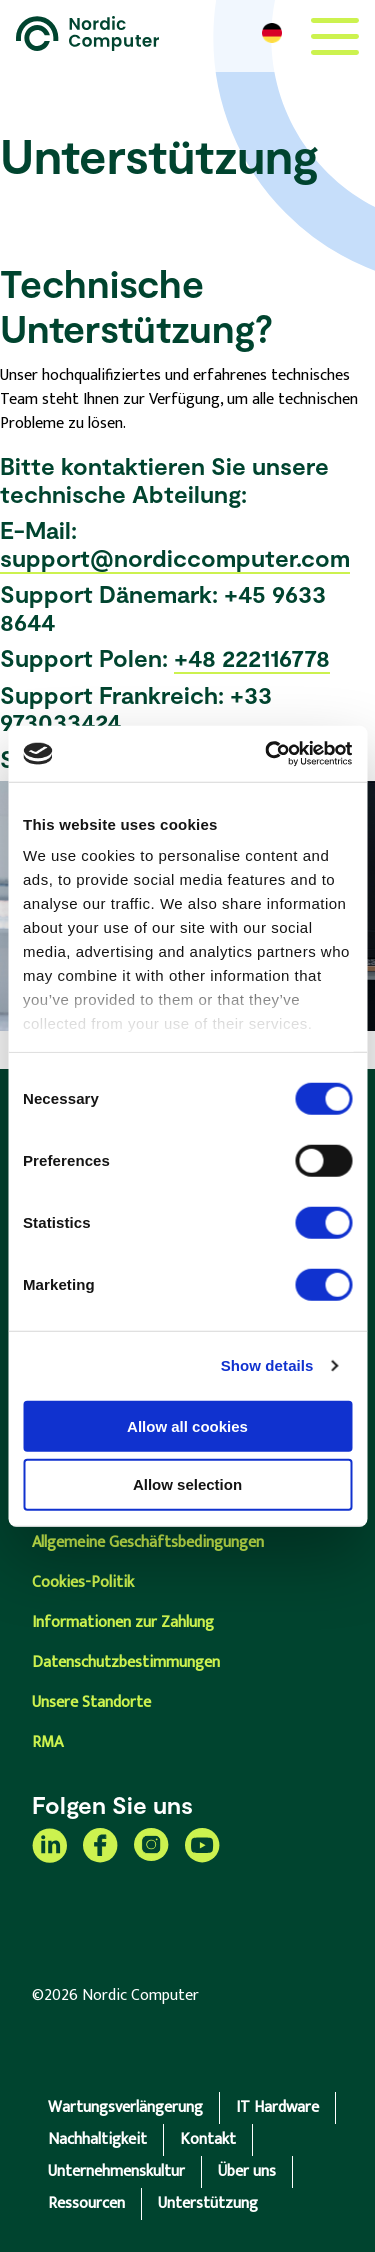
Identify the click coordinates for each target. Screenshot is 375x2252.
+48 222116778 (252, 657)
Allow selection (187, 1484)
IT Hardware (277, 2107)
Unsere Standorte (91, 1702)
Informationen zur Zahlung (123, 1622)
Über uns (247, 2171)
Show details (267, 1365)
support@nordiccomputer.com (175, 557)
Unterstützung (208, 2203)
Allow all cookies (187, 1425)
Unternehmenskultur (116, 2171)
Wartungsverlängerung (125, 2107)
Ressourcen (86, 2203)
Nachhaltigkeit (97, 2139)
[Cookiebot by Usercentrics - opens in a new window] (267, 754)
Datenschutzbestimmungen (126, 1662)
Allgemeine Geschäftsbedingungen (148, 1542)
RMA (47, 1742)
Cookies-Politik (83, 1582)
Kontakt (208, 2139)
